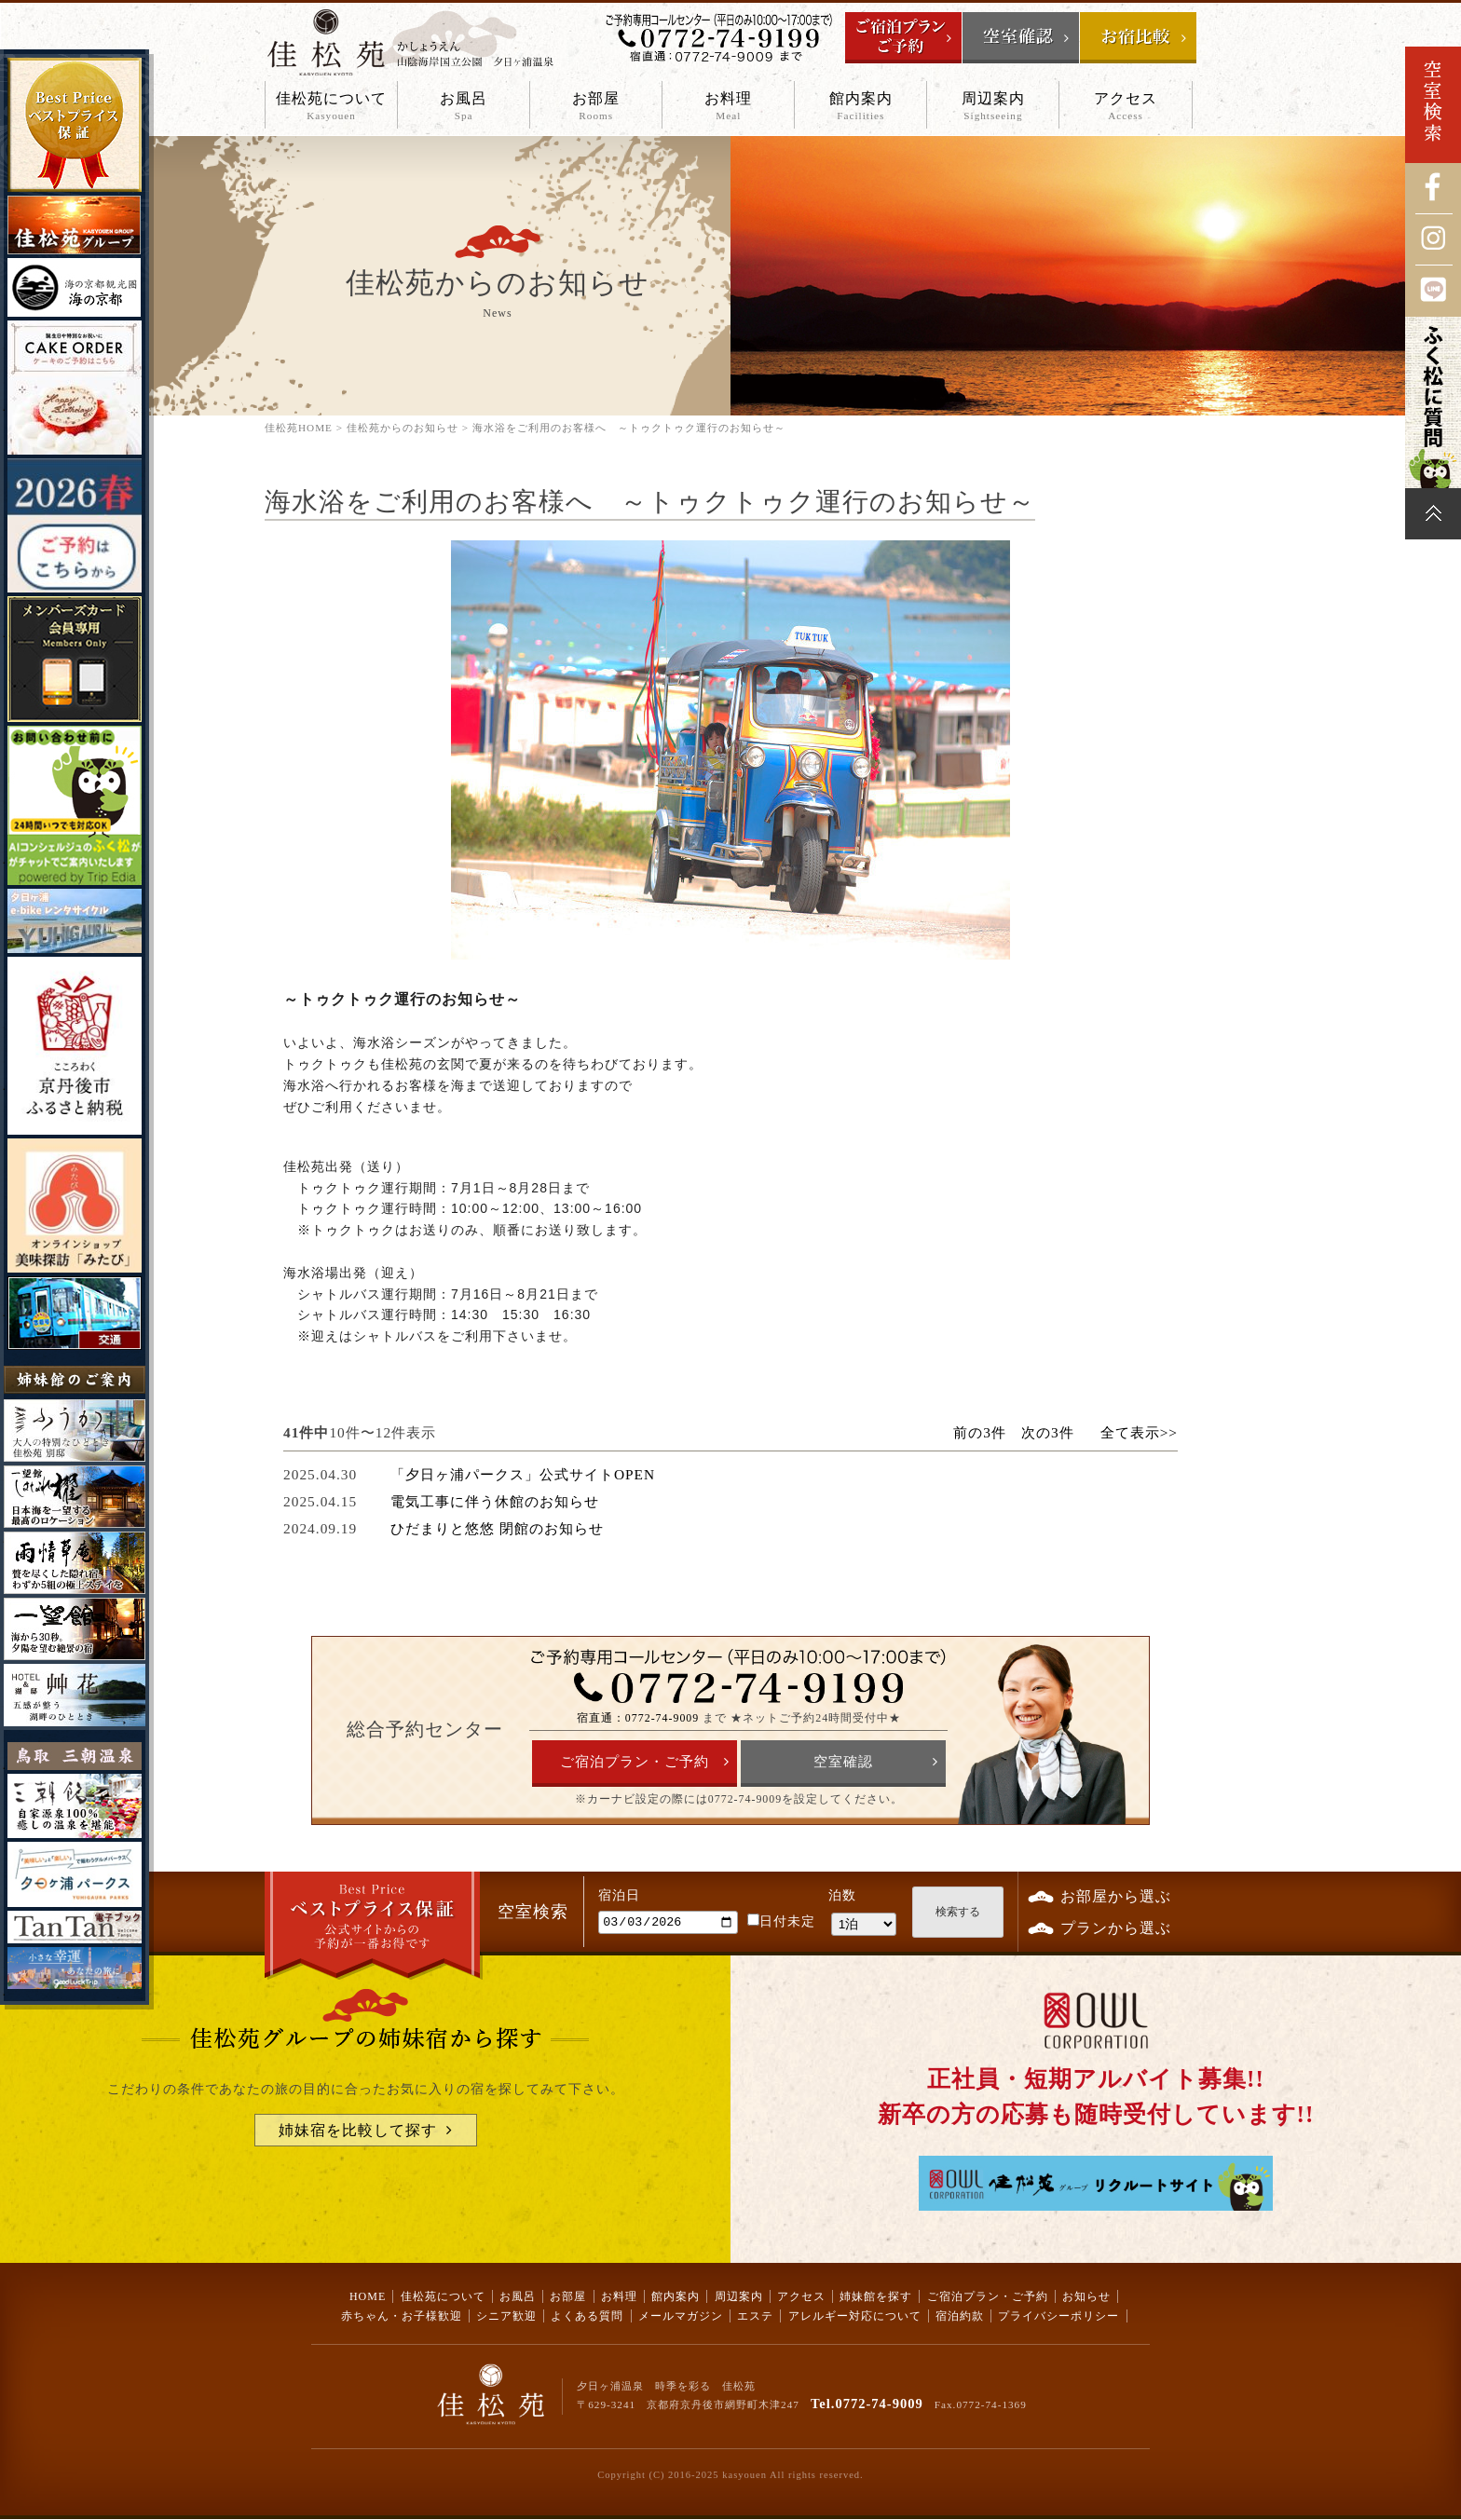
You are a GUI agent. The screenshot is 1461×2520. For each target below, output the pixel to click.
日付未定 (781, 1924)
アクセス (1125, 107)
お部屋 (596, 107)
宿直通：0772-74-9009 (638, 1717)
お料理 (728, 107)
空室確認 (843, 1761)
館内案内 (860, 107)
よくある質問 (587, 2315)
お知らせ (1086, 2296)
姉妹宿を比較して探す (358, 2130)
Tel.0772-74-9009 (867, 2403)
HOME (367, 2296)
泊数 (842, 1894)
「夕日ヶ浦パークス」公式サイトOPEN (522, 1474)
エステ (755, 2315)
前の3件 (979, 1432)
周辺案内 (992, 107)
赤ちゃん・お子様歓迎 (401, 2315)
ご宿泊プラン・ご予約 (634, 1761)
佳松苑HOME (299, 427)
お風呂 (463, 107)
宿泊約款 (959, 2315)
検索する (957, 1911)
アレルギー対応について (855, 2315)
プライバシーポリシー (1058, 2315)
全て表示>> (1139, 1432)
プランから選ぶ (1115, 1928)
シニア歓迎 (506, 2315)
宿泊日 (619, 1894)
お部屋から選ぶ (1115, 1896)
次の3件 (1047, 1432)
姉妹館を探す (876, 2296)
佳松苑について (331, 107)
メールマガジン (680, 2315)
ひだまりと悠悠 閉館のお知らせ (497, 1528)
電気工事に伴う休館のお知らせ (494, 1501)
